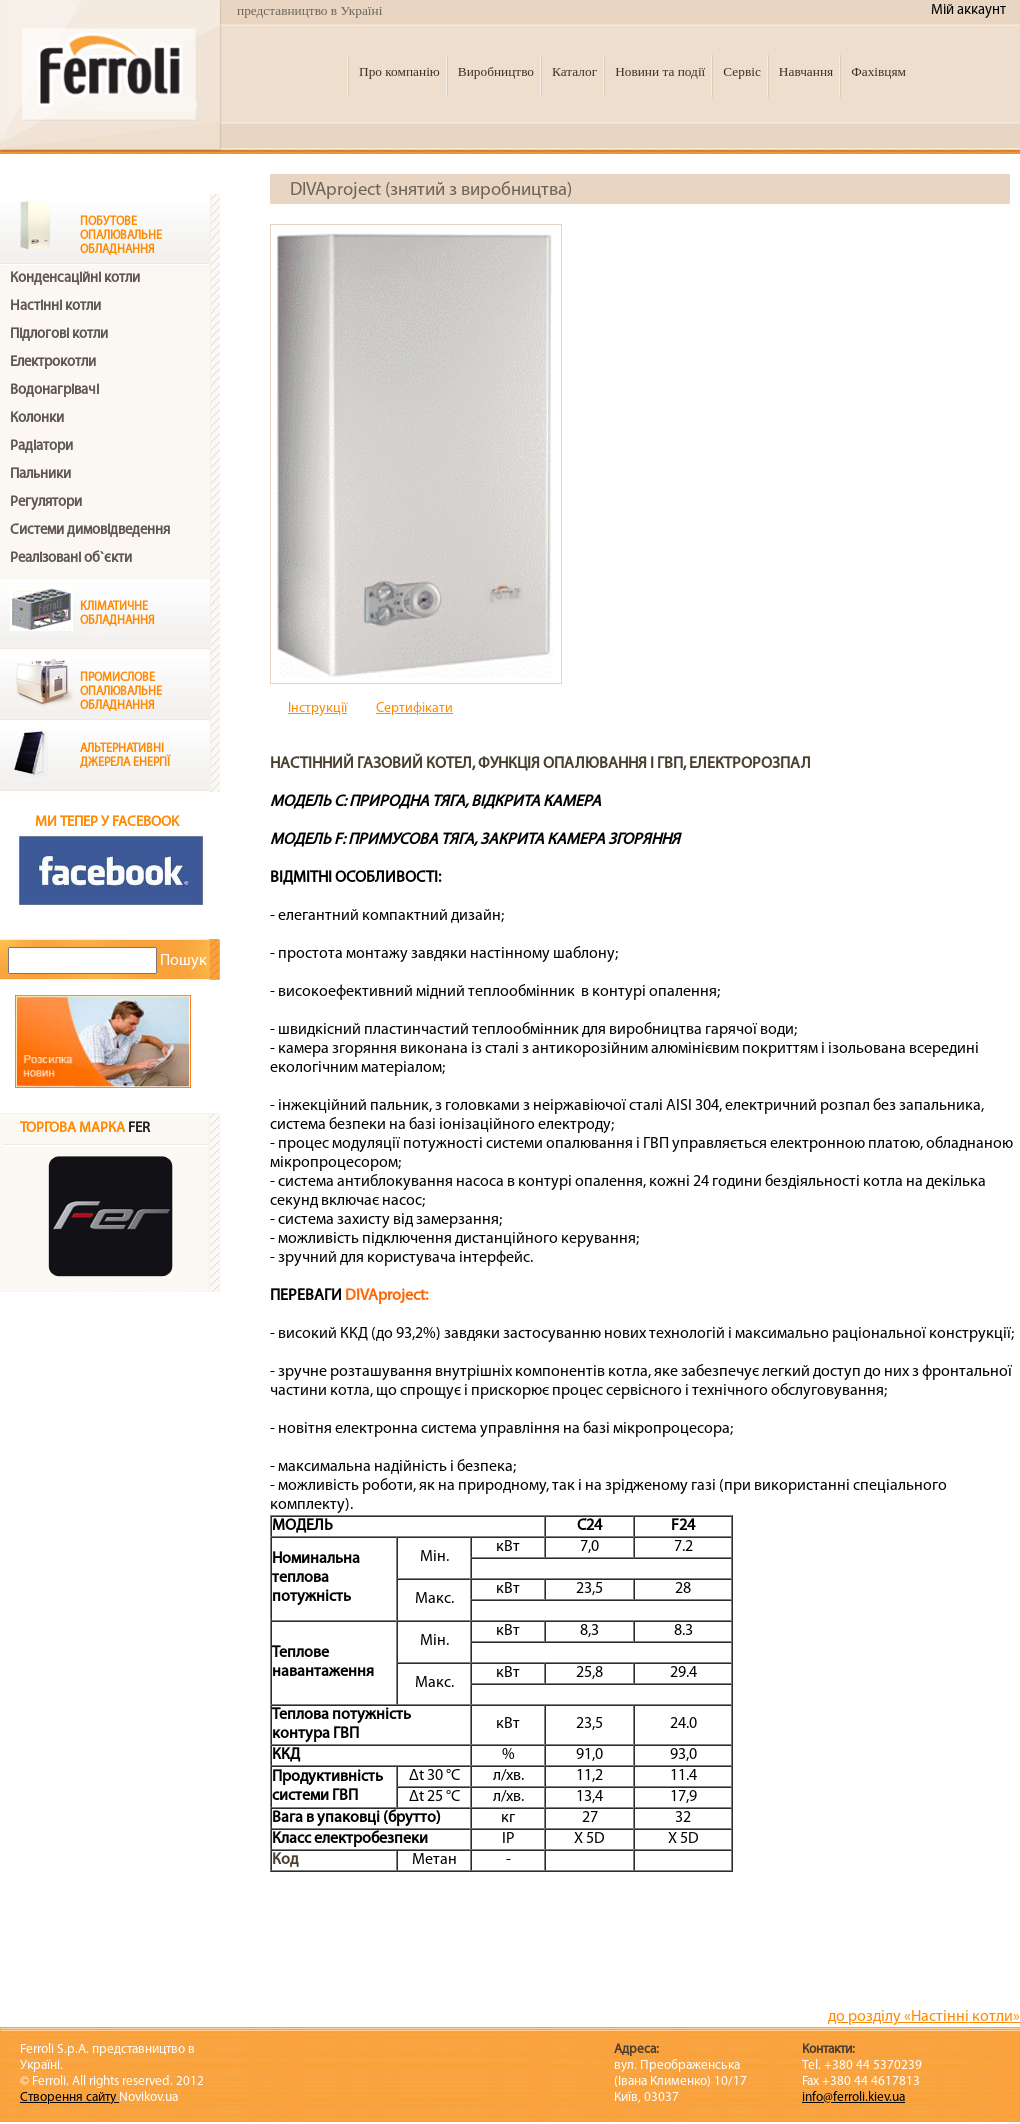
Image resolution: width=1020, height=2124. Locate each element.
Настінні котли (55, 306)
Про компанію (399, 71)
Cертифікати (414, 708)
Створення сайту (69, 2097)
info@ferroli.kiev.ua (853, 2097)
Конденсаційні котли (75, 278)
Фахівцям (878, 71)
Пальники (40, 474)
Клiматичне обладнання (117, 614)
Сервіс (742, 71)
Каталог (574, 71)
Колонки (37, 418)
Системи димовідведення (90, 530)
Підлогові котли (59, 334)
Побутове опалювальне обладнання (121, 236)
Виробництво (496, 71)
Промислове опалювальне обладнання (121, 692)
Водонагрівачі (54, 390)
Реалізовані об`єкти (71, 558)
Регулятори (46, 502)
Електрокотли (53, 362)
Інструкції (317, 708)
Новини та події (660, 71)
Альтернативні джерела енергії (125, 756)
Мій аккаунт (968, 10)
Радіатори (41, 446)
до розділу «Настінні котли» (924, 2017)
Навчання (806, 71)
